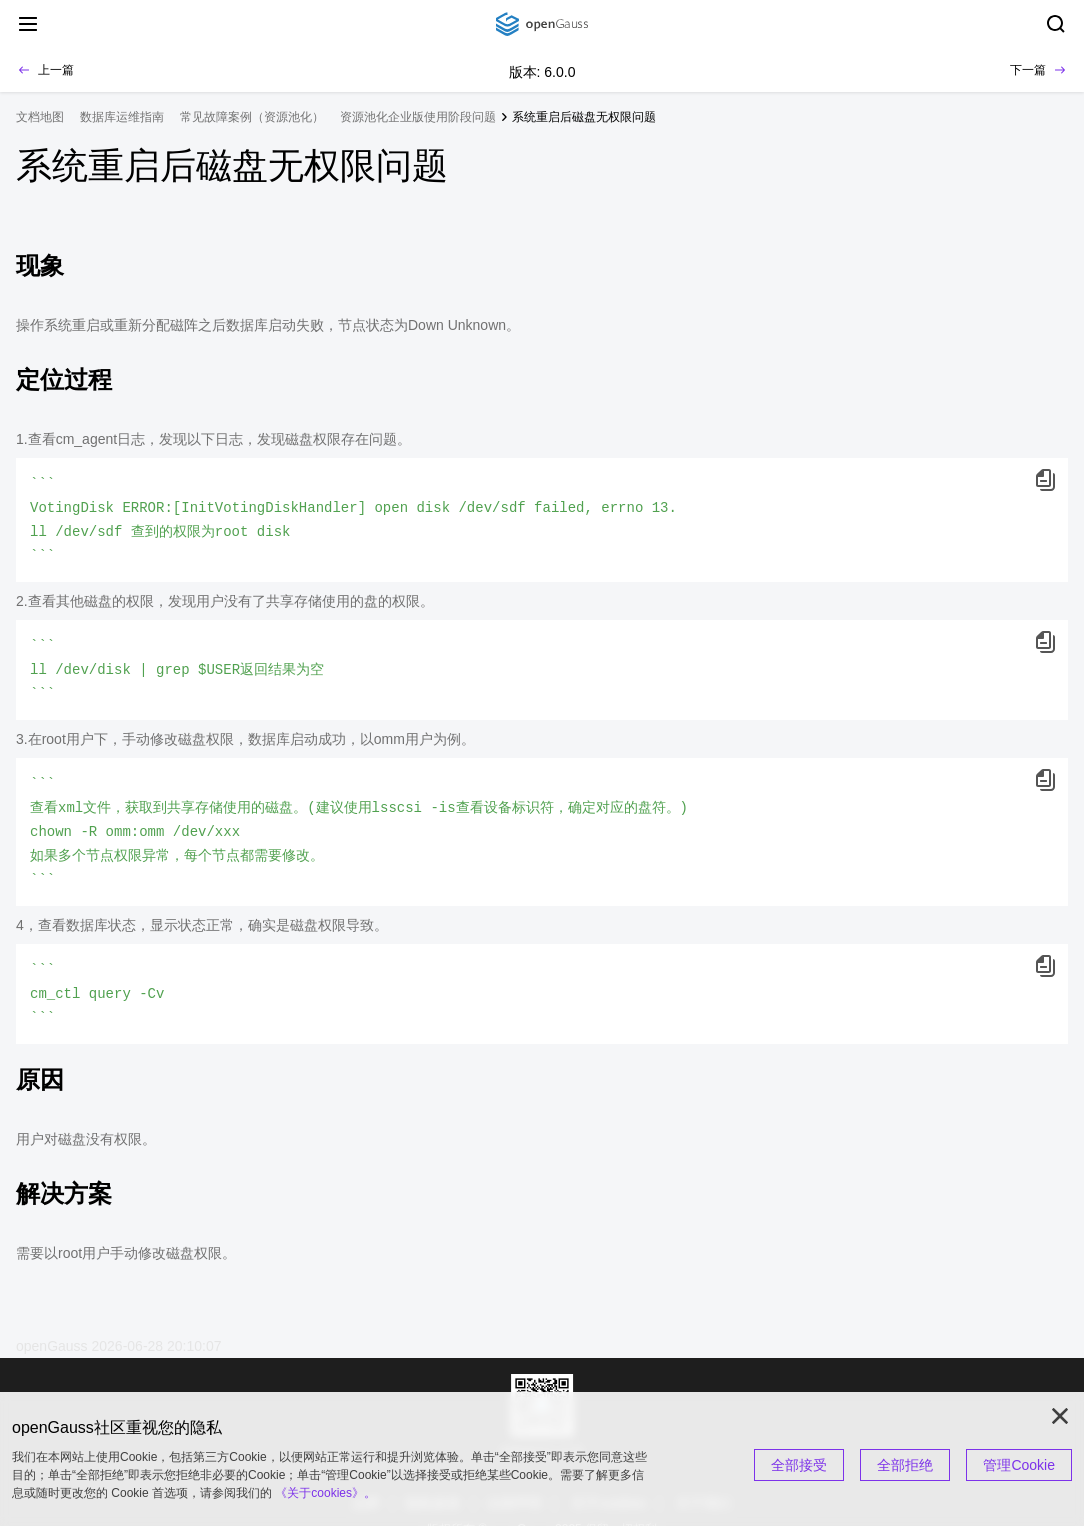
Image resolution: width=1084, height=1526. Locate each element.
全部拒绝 (905, 1465)
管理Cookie (1019, 1465)
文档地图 (40, 117)
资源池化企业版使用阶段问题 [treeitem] (418, 117)
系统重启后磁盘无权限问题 (584, 117)
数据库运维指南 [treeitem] (122, 117)
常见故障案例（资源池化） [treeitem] (252, 117)
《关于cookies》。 (325, 1493)
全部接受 (799, 1465)
